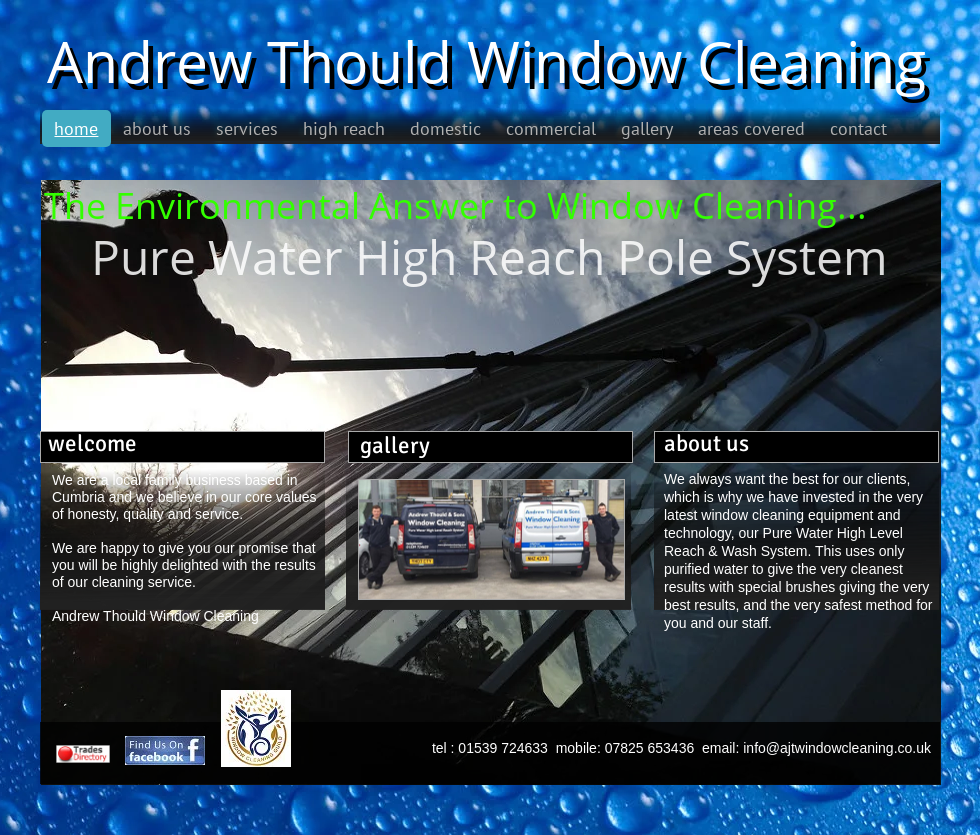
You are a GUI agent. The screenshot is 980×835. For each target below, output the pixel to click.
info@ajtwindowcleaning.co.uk (837, 748)
